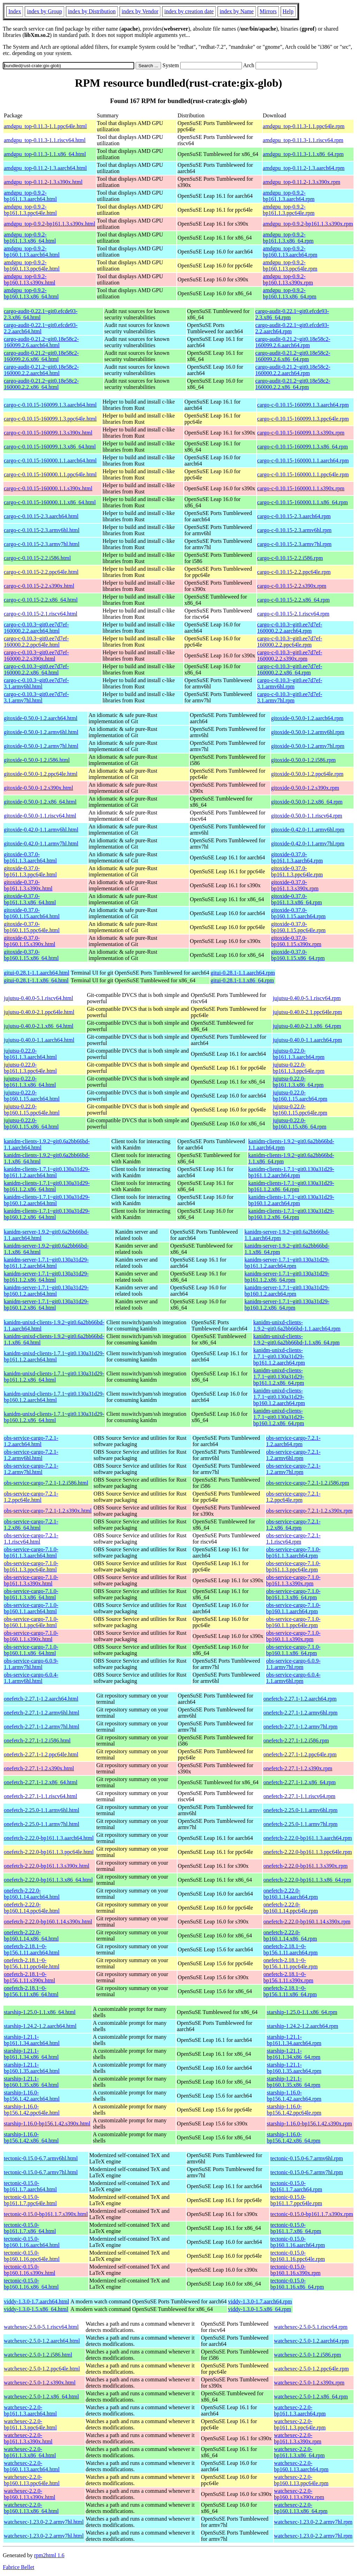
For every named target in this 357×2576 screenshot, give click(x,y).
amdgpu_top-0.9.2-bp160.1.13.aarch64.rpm (290, 251)
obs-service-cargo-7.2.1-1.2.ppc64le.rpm (293, 1497)
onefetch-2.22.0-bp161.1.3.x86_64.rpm (307, 1880)
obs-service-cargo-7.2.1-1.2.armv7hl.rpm (293, 1469)
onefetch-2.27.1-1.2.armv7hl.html (41, 1727)
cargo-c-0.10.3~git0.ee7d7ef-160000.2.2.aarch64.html (36, 628)
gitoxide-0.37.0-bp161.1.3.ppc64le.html (30, 871)
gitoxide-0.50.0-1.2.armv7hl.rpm (307, 746)
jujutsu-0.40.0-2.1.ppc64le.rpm (307, 1012)
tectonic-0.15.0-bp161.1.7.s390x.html (46, 2214)
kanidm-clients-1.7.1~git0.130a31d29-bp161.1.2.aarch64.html (47, 1172)
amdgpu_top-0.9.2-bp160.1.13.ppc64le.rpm (290, 265)
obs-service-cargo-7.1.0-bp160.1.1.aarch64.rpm (293, 1608)
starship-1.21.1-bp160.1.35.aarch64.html (32, 2068)
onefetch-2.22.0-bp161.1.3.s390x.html (46, 1866)
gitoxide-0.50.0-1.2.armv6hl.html (41, 732)
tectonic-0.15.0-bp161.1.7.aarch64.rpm (296, 2186)
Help (288, 11)
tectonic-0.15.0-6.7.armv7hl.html (41, 2172)
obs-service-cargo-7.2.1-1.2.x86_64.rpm (293, 1525)
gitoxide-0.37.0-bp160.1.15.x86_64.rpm (298, 955)
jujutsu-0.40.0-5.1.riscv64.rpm (307, 998)
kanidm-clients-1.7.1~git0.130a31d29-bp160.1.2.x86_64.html (47, 1214)
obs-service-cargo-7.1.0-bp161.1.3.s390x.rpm (293, 1580)
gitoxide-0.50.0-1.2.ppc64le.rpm (307, 774)
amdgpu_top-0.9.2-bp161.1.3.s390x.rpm (308, 224)
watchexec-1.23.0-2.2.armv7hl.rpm (313, 2522)
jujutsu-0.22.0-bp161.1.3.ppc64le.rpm (298, 1068)
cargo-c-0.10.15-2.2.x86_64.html (41, 600)
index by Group (44, 11)
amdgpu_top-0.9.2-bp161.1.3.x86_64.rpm (288, 238)
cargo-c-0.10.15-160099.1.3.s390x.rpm (300, 433)
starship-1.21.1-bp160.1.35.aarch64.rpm (294, 2068)
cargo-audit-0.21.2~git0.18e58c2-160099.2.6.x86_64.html (41, 356)
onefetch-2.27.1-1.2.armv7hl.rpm (300, 1727)
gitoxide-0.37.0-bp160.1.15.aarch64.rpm (298, 913)
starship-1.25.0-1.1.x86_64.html (40, 2012)
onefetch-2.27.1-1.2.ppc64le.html (41, 1754)
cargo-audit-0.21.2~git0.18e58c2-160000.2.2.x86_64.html (41, 384)
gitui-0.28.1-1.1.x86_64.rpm (242, 980)
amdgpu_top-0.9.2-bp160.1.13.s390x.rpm (288, 279)
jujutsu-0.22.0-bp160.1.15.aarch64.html (32, 1096)
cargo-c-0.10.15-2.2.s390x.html (39, 586)
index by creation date (189, 11)
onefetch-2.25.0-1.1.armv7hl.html (41, 1824)
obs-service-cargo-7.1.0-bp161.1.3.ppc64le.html (31, 1566)
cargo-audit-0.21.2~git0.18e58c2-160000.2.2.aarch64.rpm (292, 370)
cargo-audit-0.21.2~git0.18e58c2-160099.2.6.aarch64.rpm (292, 342)
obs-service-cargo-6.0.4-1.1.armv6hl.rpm (293, 1678)
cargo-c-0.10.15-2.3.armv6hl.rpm (294, 530)
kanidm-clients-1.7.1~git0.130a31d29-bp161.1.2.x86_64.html (47, 1186)
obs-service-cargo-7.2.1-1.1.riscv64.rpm (293, 1538)
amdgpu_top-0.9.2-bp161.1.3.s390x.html (49, 224)
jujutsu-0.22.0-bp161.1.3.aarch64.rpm (298, 1054)
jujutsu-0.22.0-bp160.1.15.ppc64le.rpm (300, 1109)
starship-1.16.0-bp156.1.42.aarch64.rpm (294, 2096)
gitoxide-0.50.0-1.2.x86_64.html (40, 802)
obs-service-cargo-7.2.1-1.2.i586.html (46, 1483)
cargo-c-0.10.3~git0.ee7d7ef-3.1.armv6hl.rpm (289, 683)
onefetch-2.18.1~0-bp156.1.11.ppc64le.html (31, 1963)
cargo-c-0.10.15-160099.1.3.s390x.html (48, 433)
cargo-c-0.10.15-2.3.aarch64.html (41, 516)
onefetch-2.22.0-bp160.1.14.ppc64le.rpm (290, 1908)
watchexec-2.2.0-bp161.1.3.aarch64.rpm (300, 2410)
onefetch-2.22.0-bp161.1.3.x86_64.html (48, 1880)
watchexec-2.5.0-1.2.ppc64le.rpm (311, 2369)
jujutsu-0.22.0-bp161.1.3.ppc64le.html (30, 1068)
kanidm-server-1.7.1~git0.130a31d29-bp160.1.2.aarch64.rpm (286, 1291)
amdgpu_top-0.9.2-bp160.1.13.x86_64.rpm (290, 293)
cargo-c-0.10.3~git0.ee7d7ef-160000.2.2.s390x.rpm (289, 655)
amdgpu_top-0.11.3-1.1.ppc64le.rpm (303, 126)
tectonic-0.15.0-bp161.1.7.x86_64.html (30, 2228)
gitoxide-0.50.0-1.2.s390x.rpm (305, 788)
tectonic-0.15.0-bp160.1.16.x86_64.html (31, 2284)
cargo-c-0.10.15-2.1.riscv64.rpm (293, 614)
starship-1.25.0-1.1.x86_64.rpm (302, 2012)
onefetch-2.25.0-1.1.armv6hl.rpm (300, 1810)
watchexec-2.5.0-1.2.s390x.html (40, 2383)
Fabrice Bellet (18, 2567)
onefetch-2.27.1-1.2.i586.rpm (296, 1740)
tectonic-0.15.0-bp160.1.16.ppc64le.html (32, 2256)
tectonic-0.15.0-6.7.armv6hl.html (41, 2158)
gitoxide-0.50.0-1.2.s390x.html (38, 788)
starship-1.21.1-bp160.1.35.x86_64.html (31, 2082)
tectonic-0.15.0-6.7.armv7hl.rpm (306, 2172)
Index (14, 11)
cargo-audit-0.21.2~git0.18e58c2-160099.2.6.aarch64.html (41, 342)
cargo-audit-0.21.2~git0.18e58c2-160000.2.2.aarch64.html (41, 370)
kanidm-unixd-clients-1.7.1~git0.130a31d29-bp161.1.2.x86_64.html (54, 1377)
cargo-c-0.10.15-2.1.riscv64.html (40, 614)
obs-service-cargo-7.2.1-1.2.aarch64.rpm (293, 1441)
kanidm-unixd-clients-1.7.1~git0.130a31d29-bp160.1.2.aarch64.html (54, 1397)
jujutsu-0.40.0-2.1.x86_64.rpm (307, 1026)
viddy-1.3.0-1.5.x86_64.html (36, 2309)
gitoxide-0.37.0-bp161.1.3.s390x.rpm (295, 885)
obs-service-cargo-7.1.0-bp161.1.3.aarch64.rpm (293, 1552)
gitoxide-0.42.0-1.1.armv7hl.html (41, 843)
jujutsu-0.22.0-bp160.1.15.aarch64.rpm (300, 1096)
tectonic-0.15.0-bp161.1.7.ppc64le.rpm (296, 2200)
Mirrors (268, 11)
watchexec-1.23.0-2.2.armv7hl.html (44, 2522)
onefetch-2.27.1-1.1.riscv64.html (40, 1796)
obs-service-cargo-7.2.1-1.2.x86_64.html (31, 1525)
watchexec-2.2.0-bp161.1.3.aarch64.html (30, 2410)
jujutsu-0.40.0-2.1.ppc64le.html (39, 1012)
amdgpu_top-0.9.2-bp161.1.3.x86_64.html (30, 238)
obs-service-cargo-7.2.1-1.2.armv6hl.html (31, 1455)
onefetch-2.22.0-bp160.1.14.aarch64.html (32, 1894)
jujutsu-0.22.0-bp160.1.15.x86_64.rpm (299, 1123)
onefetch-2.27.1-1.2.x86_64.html (40, 1782)
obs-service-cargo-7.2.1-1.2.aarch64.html (31, 1441)
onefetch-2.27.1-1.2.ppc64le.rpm (299, 1754)
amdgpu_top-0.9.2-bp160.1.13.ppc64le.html (32, 265)
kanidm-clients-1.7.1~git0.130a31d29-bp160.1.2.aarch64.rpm (291, 1200)
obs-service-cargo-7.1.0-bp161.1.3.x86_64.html (31, 1594)
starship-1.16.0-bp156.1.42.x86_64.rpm (293, 2137)
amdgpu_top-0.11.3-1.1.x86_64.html (45, 154)
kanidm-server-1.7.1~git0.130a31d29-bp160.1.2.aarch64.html (46, 1291)
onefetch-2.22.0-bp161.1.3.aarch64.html (49, 1838)
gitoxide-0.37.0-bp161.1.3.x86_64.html (30, 899)
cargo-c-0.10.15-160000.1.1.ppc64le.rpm (303, 474)
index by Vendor (140, 11)
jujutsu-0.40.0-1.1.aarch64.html (39, 1040)
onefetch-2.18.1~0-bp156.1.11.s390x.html (29, 1977)
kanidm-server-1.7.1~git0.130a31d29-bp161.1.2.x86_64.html (46, 1277)
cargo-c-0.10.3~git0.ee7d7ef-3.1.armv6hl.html (36, 683)
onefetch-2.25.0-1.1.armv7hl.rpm (300, 1824)
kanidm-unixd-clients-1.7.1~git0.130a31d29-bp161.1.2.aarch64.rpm (279, 1356)
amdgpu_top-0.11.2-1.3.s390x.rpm (301, 182)
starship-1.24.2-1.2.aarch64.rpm (302, 2026)
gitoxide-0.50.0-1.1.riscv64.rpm (306, 816)
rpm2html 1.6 (49, 2555)
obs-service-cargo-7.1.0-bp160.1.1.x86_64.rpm (293, 1650)
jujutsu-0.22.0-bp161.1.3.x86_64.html (30, 1082)
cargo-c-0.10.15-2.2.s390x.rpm (291, 586)
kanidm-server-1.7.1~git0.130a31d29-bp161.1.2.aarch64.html (46, 1263)
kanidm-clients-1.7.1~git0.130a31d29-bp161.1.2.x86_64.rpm (291, 1186)
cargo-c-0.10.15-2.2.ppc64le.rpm (294, 572)
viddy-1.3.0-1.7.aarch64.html (36, 2301)
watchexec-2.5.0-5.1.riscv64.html (41, 2327)
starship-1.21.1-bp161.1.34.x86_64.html (31, 2054)
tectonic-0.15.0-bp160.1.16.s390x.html (29, 2270)
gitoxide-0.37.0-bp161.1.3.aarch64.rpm (297, 857)
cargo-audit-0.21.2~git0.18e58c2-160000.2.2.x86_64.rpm (292, 384)
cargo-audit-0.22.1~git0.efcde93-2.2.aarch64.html (40, 328)
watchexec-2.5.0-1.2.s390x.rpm (309, 2383)
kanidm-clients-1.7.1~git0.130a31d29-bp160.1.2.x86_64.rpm (291, 1214)
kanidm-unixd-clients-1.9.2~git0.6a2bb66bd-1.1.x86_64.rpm (296, 1339)
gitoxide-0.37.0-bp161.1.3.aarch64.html (30, 857)
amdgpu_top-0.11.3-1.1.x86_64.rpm (303, 154)
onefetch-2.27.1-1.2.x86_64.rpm (299, 1782)
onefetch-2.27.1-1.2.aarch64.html (41, 1699)
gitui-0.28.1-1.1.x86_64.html (36, 980)
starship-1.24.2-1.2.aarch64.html (40, 2026)
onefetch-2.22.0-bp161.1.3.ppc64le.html (49, 1852)
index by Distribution (92, 11)
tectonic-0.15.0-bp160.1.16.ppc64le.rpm (297, 2256)
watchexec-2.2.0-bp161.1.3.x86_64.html (30, 2452)
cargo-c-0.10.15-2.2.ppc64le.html (41, 572)
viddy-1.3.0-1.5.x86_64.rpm (259, 2309)
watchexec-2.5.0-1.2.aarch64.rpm (311, 2341)
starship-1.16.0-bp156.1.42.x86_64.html (31, 2137)
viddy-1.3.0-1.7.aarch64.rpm (260, 2301)
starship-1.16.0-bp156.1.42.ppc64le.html (32, 2109)
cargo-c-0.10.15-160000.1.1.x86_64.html (50, 502)
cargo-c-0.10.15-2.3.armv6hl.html (41, 530)
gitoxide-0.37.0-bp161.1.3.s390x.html (28, 885)
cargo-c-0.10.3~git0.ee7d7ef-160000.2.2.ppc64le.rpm (289, 641)
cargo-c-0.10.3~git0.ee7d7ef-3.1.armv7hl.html (36, 697)
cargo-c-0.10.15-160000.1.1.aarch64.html (50, 460)
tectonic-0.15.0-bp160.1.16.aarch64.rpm (297, 2242)
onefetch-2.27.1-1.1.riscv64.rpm (299, 1796)
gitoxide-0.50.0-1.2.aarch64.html (40, 718)
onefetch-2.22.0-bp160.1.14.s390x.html (48, 1922)
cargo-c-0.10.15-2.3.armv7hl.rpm (294, 544)
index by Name (237, 11)
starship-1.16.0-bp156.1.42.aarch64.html (32, 2096)
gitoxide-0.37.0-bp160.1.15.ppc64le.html (32, 927)
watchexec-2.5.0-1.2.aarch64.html (42, 2341)
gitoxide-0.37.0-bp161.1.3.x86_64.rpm (296, 899)
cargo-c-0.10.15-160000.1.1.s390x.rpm (300, 488)
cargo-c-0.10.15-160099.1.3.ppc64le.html (50, 419)
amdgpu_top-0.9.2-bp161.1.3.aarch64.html (30, 196)
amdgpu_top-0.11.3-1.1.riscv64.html (45, 140)
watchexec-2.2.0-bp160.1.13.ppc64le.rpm (301, 2480)
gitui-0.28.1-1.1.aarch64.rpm (243, 973)
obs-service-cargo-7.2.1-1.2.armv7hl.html (31, 1469)
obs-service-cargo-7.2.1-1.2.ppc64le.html (31, 1497)
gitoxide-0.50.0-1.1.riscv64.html (40, 816)
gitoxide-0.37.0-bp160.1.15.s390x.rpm (296, 941)
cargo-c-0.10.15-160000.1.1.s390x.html (48, 488)
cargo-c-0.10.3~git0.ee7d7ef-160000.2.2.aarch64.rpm (289, 628)
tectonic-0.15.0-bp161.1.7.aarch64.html (30, 2186)
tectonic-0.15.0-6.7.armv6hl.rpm (306, 2158)
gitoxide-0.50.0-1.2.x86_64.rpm (307, 802)
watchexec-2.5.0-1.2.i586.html (38, 2355)
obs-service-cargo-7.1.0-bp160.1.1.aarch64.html (31, 1608)
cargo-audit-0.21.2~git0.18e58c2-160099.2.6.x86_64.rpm (292, 356)
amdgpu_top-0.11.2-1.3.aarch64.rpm (303, 168)
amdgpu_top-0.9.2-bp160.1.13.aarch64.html (32, 251)
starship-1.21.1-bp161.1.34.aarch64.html (32, 2040)
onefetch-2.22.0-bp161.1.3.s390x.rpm (305, 1866)
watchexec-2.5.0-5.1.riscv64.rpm (311, 2327)
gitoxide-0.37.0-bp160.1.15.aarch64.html (32, 913)
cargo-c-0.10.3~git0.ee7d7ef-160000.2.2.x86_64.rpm (289, 669)
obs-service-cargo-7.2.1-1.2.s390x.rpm (309, 1511)
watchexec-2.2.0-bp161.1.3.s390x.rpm (297, 2438)
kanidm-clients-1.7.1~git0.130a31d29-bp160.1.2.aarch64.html (47, 1200)
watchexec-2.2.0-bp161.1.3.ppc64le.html (30, 2424)
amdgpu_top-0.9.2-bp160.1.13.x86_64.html (31, 293)
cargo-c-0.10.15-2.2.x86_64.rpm (293, 600)
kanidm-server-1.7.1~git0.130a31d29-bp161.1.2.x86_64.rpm (286, 1277)
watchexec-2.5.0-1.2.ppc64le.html (42, 2369)
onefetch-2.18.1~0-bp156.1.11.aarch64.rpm (290, 1949)
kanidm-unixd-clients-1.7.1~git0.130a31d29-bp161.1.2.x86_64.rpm (278, 1376)
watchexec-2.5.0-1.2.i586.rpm (307, 2355)
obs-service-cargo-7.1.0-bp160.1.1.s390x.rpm (293, 1636)
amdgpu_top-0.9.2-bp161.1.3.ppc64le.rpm (288, 210)
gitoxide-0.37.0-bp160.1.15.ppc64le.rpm (298, 927)
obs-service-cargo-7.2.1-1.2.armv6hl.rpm (293, 1455)
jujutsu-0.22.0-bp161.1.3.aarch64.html (30, 1054)
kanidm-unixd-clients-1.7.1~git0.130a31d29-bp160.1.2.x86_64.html (54, 1417)
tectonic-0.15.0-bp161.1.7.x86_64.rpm (295, 2228)
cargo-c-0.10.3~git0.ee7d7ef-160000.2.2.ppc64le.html (36, 641)
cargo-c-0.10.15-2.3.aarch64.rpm (294, 516)
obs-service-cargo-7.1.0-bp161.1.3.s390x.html (31, 1580)
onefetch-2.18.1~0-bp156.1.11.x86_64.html (31, 1991)
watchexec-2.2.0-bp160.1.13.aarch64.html (32, 2466)
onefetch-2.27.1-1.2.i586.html (37, 1740)
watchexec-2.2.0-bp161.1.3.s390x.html (28, 2438)
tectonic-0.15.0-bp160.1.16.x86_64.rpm (297, 2284)
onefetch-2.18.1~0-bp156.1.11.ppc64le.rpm (290, 1963)
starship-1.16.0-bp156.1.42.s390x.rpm (309, 2123)
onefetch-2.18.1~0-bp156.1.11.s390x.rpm (288, 1977)
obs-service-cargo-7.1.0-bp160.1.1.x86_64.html (31, 1650)
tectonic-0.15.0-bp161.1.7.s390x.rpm (311, 2214)
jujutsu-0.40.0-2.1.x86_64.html (39, 1026)
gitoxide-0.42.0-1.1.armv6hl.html (41, 830)
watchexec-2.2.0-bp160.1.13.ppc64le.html (32, 2480)
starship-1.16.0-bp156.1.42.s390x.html (47, 2123)
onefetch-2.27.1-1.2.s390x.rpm (297, 1768)
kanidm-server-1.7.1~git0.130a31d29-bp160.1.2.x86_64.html (46, 1304)
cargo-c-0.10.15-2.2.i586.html (37, 558)
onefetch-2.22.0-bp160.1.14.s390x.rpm (306, 1922)
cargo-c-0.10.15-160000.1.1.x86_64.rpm (302, 502)
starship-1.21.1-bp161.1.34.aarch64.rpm (294, 2040)
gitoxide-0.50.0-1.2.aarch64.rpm (307, 718)
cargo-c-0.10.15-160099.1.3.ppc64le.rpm (303, 419)
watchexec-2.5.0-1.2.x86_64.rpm (311, 2396)
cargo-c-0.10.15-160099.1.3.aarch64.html (50, 405)
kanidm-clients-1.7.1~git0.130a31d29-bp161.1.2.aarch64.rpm (291, 1172)
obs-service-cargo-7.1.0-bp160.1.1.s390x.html (31, 1636)
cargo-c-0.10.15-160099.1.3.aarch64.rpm (303, 405)
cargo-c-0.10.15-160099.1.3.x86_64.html (50, 447)
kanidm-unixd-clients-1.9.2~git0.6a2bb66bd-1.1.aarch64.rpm (296, 1325)
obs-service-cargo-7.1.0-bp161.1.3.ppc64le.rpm (293, 1566)
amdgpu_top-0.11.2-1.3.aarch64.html (45, 168)
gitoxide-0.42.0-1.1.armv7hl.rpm (307, 843)
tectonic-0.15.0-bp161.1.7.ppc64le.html (30, 2200)
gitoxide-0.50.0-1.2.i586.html (37, 760)
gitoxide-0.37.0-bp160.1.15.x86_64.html (31, 955)
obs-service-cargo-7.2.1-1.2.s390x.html (48, 1511)
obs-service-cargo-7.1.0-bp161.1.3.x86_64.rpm (293, 1594)
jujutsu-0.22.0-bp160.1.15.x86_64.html (31, 1123)
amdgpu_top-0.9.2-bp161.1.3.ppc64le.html (30, 210)
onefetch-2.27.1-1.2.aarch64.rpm (299, 1699)
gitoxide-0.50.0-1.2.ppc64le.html (40, 774)
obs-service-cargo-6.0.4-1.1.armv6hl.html (31, 1678)
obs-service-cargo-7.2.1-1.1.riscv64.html (31, 1538)
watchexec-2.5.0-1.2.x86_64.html (41, 2396)
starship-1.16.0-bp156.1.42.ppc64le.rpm (294, 2109)
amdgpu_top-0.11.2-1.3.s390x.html (43, 182)
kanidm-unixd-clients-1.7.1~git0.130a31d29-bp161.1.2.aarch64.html (54, 1356)
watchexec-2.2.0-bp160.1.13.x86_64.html (31, 2508)
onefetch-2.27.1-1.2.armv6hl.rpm (300, 1713)
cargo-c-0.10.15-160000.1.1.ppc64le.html (50, 474)
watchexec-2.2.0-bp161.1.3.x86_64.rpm (299, 2452)
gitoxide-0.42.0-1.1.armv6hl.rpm (307, 830)
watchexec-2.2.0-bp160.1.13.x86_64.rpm (301, 2508)
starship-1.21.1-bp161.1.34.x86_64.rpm (293, 2054)
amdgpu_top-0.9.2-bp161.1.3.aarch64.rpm (288, 196)
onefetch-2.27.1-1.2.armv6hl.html (41, 1713)
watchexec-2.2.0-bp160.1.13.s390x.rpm (299, 2494)
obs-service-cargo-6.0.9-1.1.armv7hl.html (31, 1664)
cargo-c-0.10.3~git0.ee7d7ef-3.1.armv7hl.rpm (289, 697)
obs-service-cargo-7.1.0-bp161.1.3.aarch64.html (31, 1552)
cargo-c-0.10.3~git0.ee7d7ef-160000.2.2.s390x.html (36, 655)
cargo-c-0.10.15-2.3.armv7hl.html (41, 544)
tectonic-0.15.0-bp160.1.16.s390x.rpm (295, 2270)
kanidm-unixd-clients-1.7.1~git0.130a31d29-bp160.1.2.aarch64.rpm (279, 1397)
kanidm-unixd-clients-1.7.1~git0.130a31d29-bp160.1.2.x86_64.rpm (278, 1417)
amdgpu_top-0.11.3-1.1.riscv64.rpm (303, 140)
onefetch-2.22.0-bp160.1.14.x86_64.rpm (290, 1935)
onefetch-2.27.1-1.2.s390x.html (39, 1768)
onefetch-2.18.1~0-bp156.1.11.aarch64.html (31, 1949)
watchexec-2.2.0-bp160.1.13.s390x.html (29, 2494)
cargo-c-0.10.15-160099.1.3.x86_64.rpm (302, 447)
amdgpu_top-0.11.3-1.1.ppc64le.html (45, 126)
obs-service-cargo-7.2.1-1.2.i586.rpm (307, 1483)
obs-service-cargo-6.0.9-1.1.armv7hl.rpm (293, 1664)
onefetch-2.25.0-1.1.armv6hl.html (41, 1810)
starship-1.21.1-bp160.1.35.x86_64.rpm (293, 2082)
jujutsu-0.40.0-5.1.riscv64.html (38, 998)
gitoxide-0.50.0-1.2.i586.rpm (303, 760)
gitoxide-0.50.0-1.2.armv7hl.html (41, 746)
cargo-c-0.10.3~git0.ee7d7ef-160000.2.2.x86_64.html (36, 669)
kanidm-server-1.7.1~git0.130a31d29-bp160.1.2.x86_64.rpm (286, 1304)
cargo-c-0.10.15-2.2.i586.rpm (290, 558)
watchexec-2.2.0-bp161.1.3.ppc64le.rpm (300, 2424)
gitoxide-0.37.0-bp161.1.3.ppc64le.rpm (297, 871)
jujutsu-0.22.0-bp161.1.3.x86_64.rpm (298, 1082)
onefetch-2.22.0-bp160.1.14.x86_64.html (31, 1935)
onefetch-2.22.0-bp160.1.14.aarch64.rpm (290, 1894)
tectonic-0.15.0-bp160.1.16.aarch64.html (32, 2242)
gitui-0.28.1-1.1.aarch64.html (36, 973)
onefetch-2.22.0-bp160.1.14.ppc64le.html (32, 1908)
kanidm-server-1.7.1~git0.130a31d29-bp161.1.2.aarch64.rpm (286, 1263)
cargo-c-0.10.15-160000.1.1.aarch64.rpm (303, 460)
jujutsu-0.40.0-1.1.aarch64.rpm (307, 1040)
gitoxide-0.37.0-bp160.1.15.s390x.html (29, 941)
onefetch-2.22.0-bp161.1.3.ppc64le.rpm (307, 1852)
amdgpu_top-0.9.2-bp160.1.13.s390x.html (29, 279)
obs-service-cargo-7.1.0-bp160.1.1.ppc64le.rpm (293, 1622)
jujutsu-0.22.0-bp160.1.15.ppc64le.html (32, 1109)
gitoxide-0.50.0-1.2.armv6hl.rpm (307, 732)
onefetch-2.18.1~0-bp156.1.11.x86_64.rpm (290, 1991)
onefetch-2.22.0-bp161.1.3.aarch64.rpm (307, 1838)
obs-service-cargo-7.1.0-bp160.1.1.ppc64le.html (31, 1622)
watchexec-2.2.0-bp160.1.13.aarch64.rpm (301, 2466)
